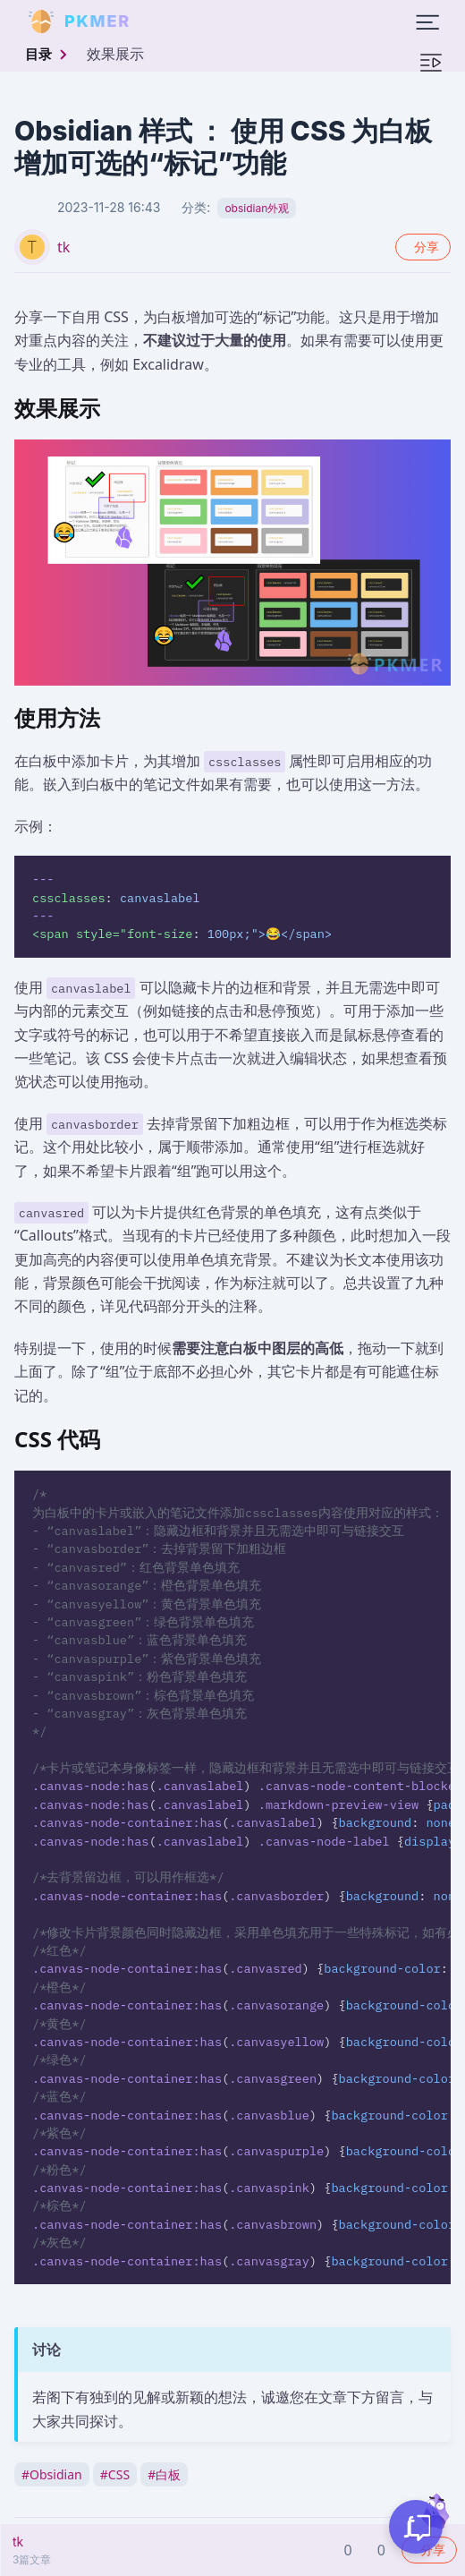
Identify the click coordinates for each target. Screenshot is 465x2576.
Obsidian (51, 2474)
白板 (164, 2474)
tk (63, 247)
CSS (115, 2474)
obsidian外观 (256, 208)
